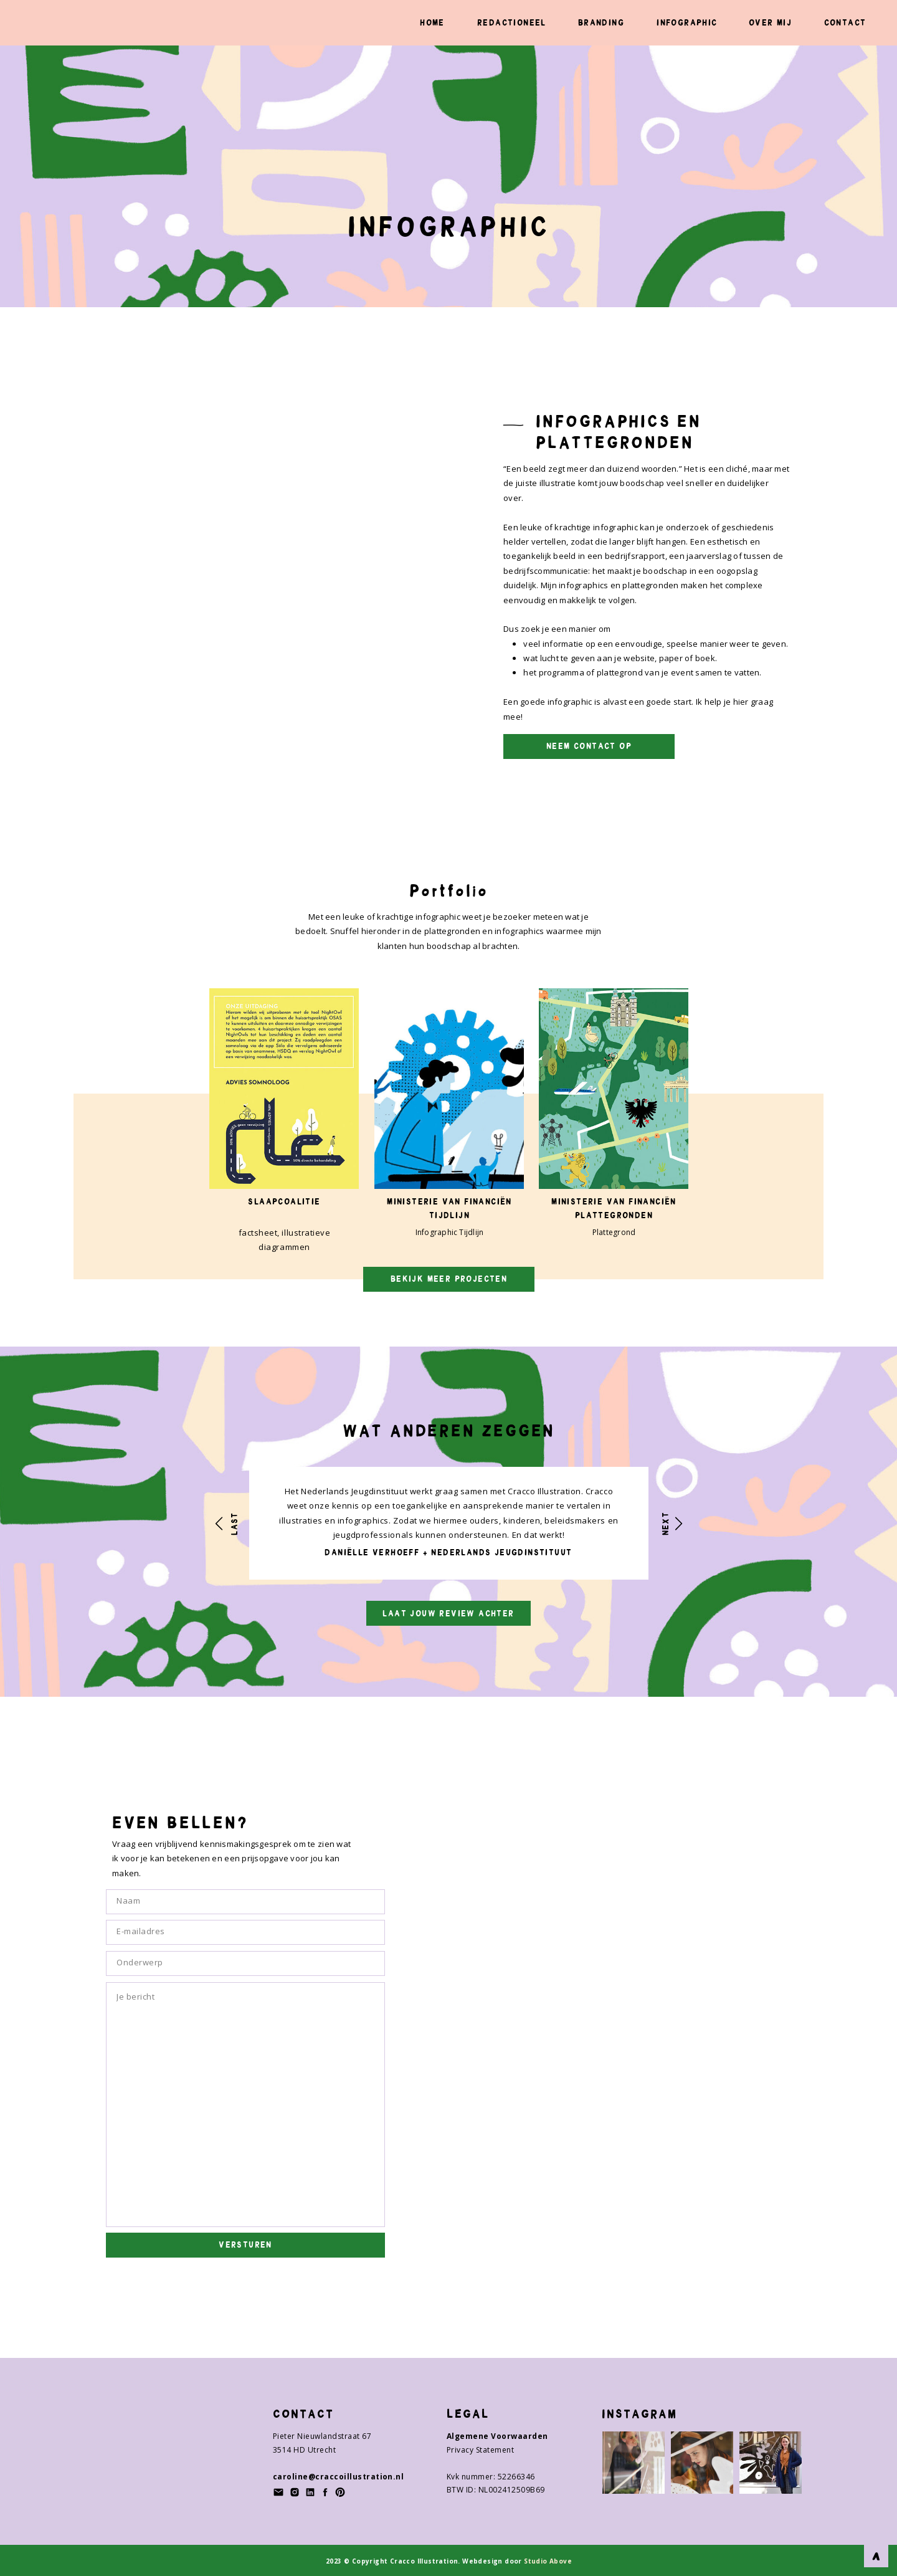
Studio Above (547, 2561)
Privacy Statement (480, 2450)
